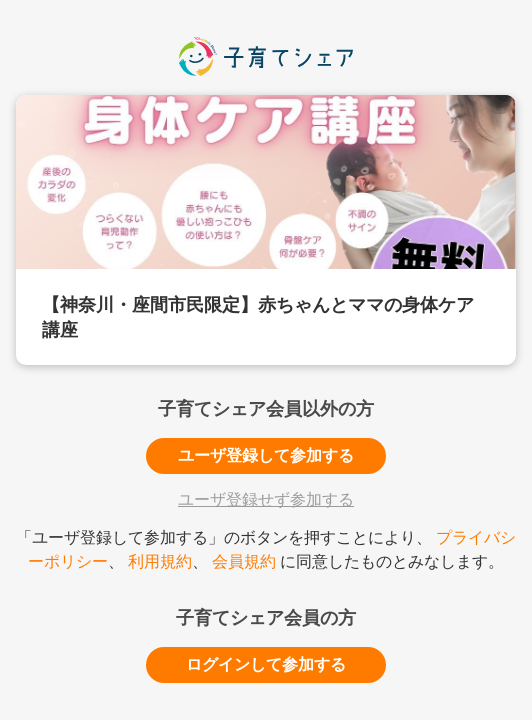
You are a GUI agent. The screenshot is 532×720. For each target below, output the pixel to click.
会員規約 (244, 561)
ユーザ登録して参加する (266, 455)
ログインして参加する (266, 664)
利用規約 (160, 561)
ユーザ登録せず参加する (266, 499)
